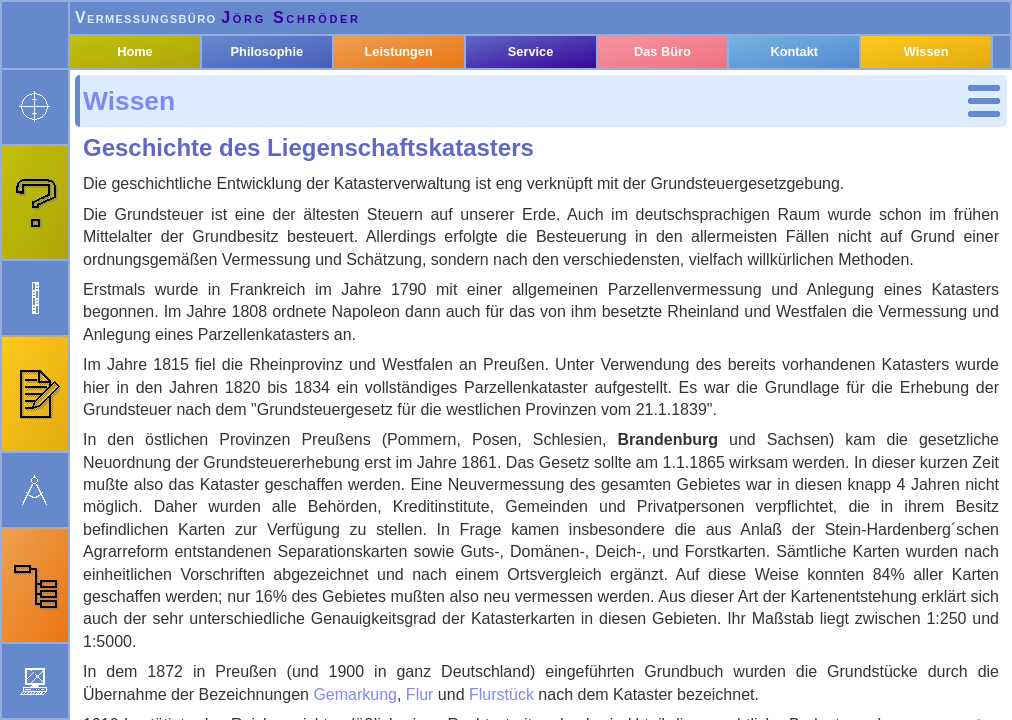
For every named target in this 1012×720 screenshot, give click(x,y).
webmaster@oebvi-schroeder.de (250, 705)
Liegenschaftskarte (207, 246)
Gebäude (168, 300)
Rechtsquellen (177, 425)
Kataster (155, 164)
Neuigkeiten (471, 705)
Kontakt (801, 102)
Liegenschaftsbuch (207, 273)
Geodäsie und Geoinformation (182, 390)
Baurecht (157, 355)
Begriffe (164, 191)
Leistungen (418, 102)
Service (545, 102)
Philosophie (290, 102)
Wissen (140, 137)
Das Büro (673, 102)
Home (163, 102)
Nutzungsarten (190, 327)
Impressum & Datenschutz (626, 705)
